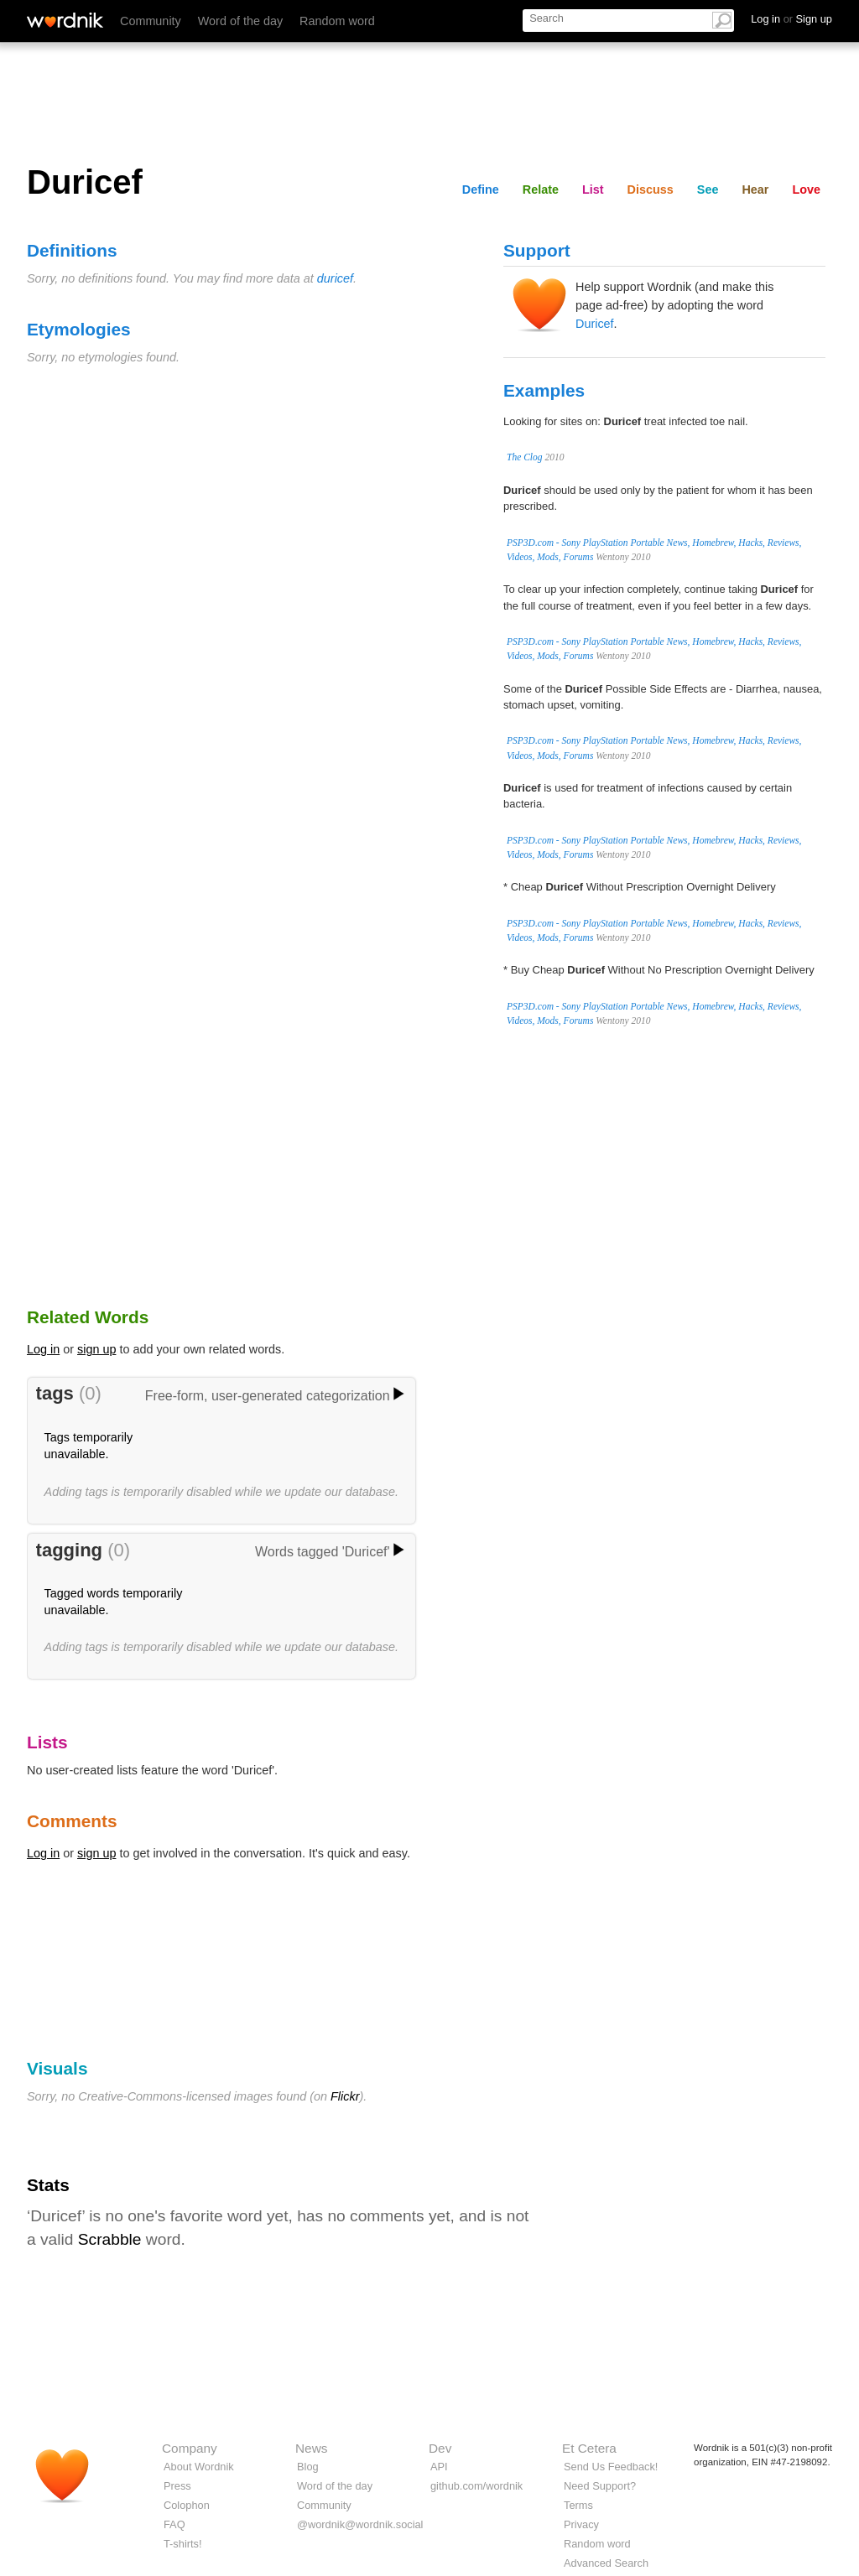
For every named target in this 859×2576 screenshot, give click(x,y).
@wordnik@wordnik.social (360, 2524)
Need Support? (600, 2486)
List (593, 189)
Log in (43, 1349)
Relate (541, 189)
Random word (337, 21)
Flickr (345, 2096)
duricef (335, 278)
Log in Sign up (791, 19)
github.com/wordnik (476, 2486)
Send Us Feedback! (611, 2466)
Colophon (187, 2505)
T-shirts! (183, 2543)
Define (480, 189)
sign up (96, 1349)
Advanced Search (606, 2563)
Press (177, 2486)
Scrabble (110, 2239)
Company (189, 2448)
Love (806, 189)
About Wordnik (199, 2466)
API (439, 2466)
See (708, 189)
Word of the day (240, 21)
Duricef (594, 323)
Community (150, 21)
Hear (755, 189)
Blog (308, 2466)
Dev (440, 2448)
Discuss (650, 189)
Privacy (581, 2524)
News (311, 2448)
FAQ (174, 2524)
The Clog (525, 457)
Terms (578, 2505)
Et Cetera (589, 2448)
